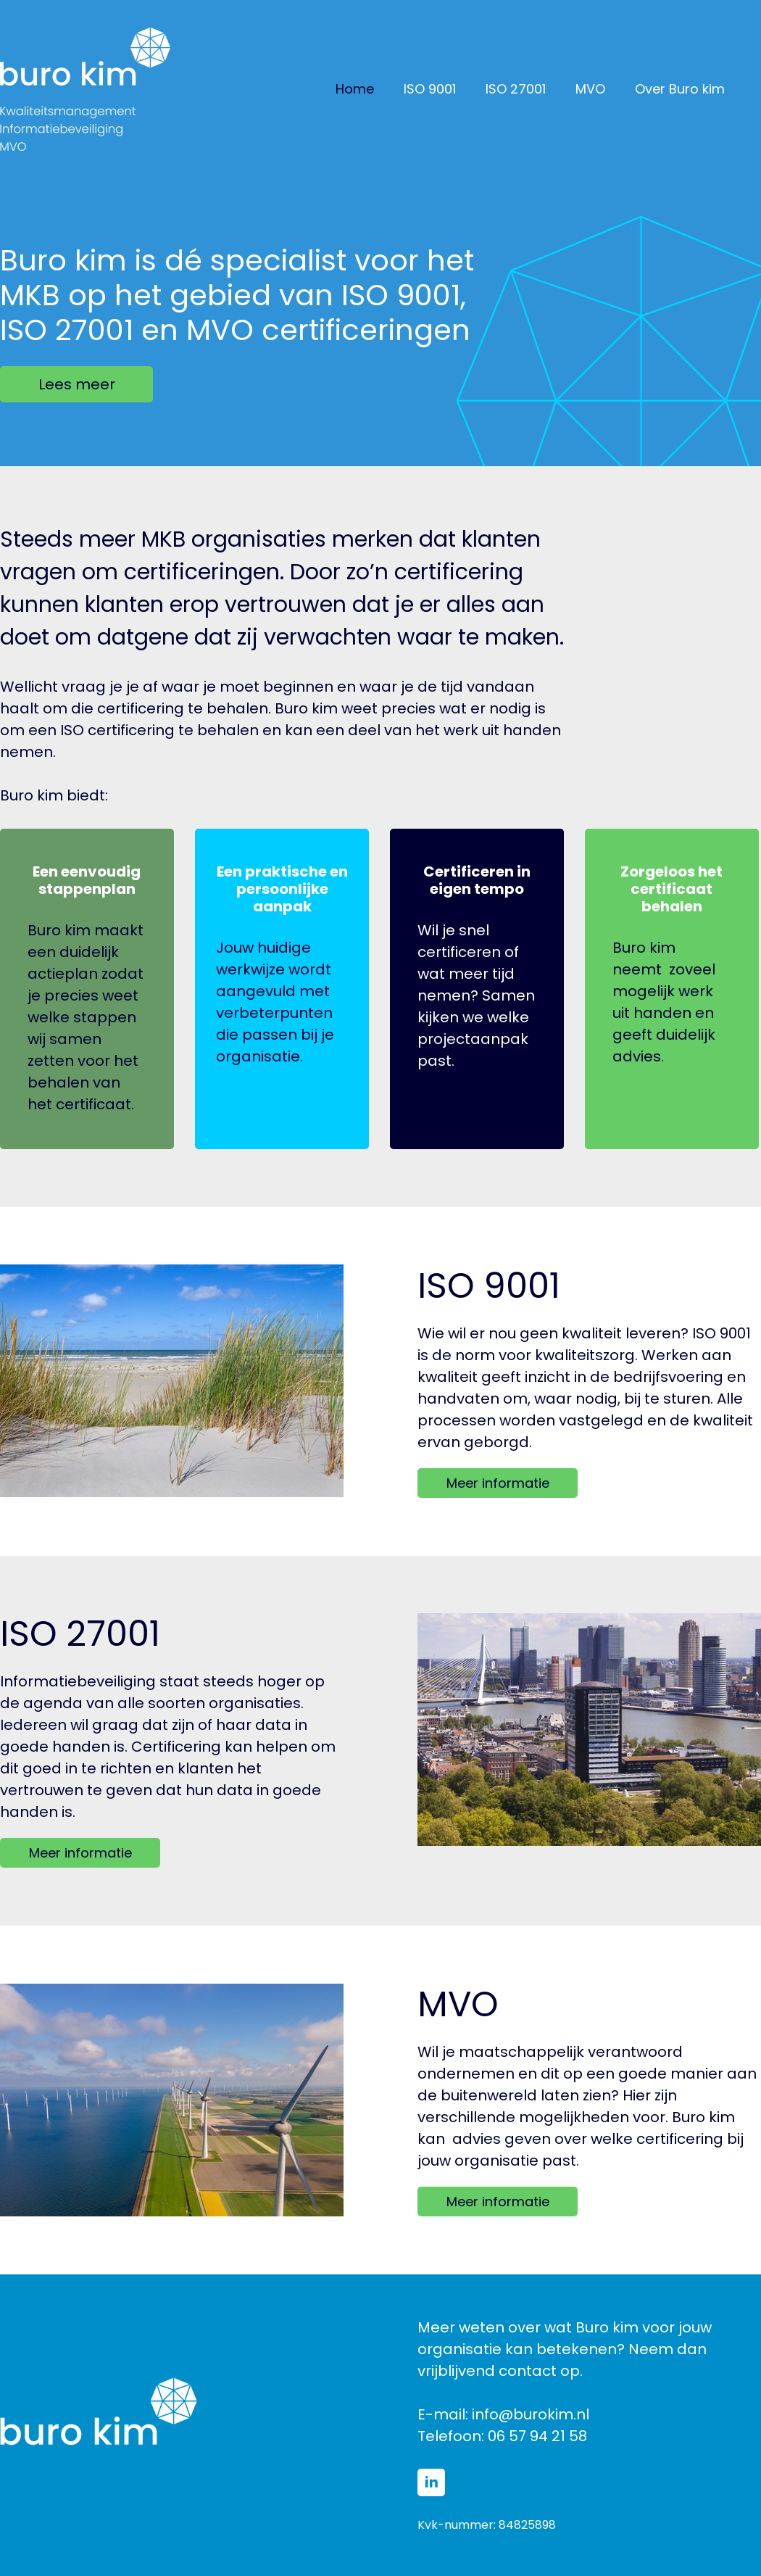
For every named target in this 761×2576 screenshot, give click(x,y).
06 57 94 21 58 (537, 2436)
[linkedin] (431, 2482)
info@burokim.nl (530, 2414)
